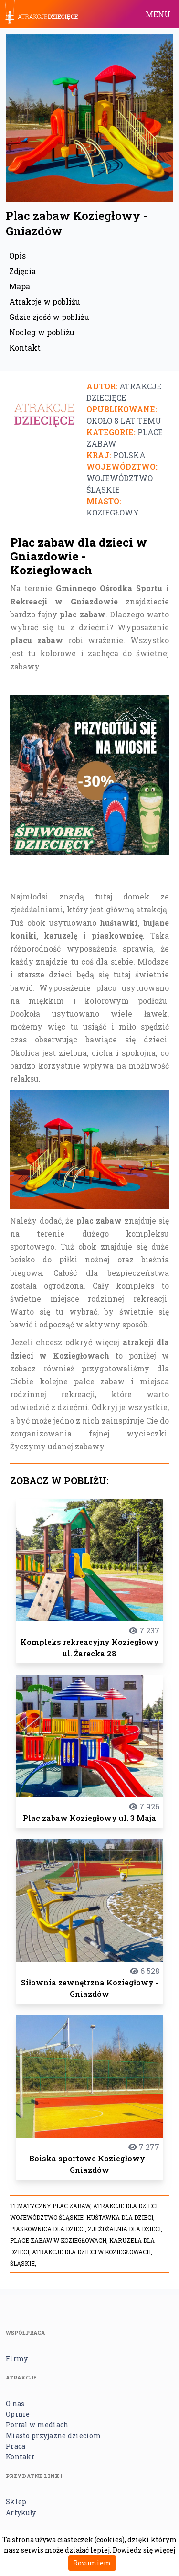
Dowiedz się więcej (144, 2549)
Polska (129, 455)
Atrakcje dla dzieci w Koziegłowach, (92, 2252)
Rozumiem (92, 2562)
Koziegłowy (112, 512)
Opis (17, 256)
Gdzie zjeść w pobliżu (49, 317)
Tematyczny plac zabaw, (51, 2206)
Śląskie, (23, 2263)
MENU (158, 14)
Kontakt (25, 347)
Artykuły (21, 2512)
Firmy (17, 2358)
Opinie (18, 2414)
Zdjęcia (22, 271)
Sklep (16, 2501)
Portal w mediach (37, 2424)
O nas (15, 2403)
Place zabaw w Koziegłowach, (59, 2240)
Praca (15, 2446)
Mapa (19, 286)
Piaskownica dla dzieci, (49, 2229)
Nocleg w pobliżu (41, 332)
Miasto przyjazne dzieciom (53, 2435)
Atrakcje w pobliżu (44, 301)
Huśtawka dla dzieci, (120, 2217)
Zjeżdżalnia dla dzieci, (125, 2229)
